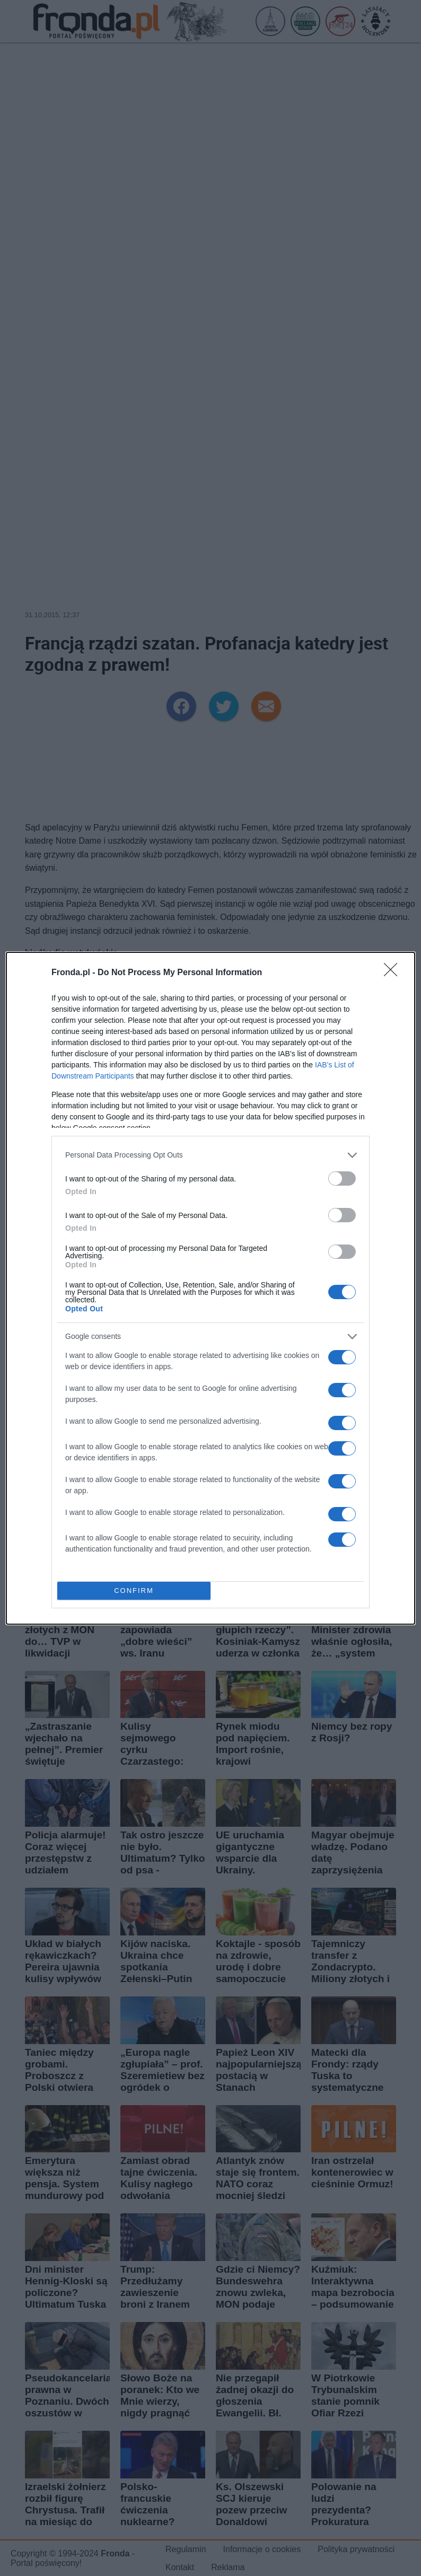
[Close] (394, 973)
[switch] (342, 1178)
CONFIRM (134, 1590)
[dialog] (210, 1288)
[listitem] (210, 1155)
